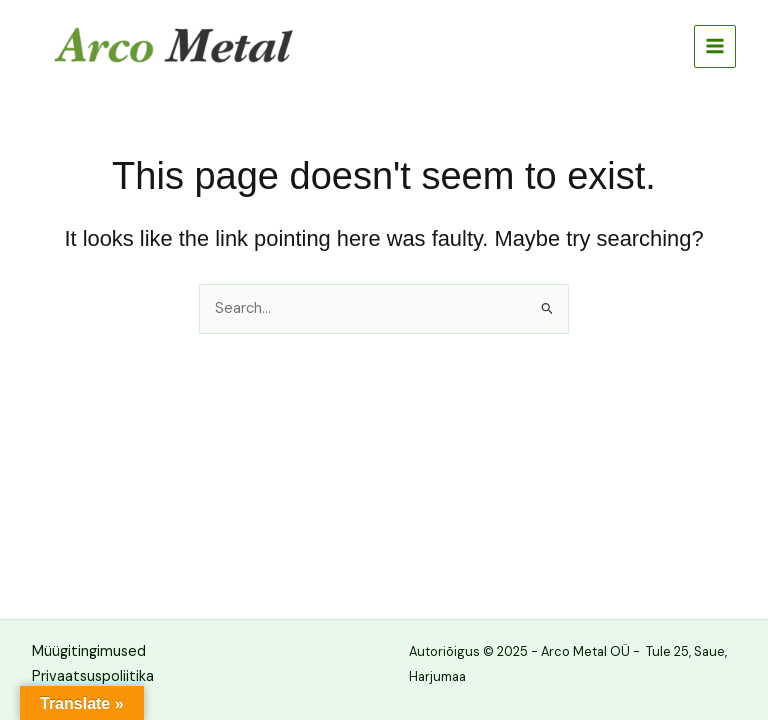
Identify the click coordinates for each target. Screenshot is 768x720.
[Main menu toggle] (715, 46)
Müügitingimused (89, 651)
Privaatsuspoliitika (93, 676)
